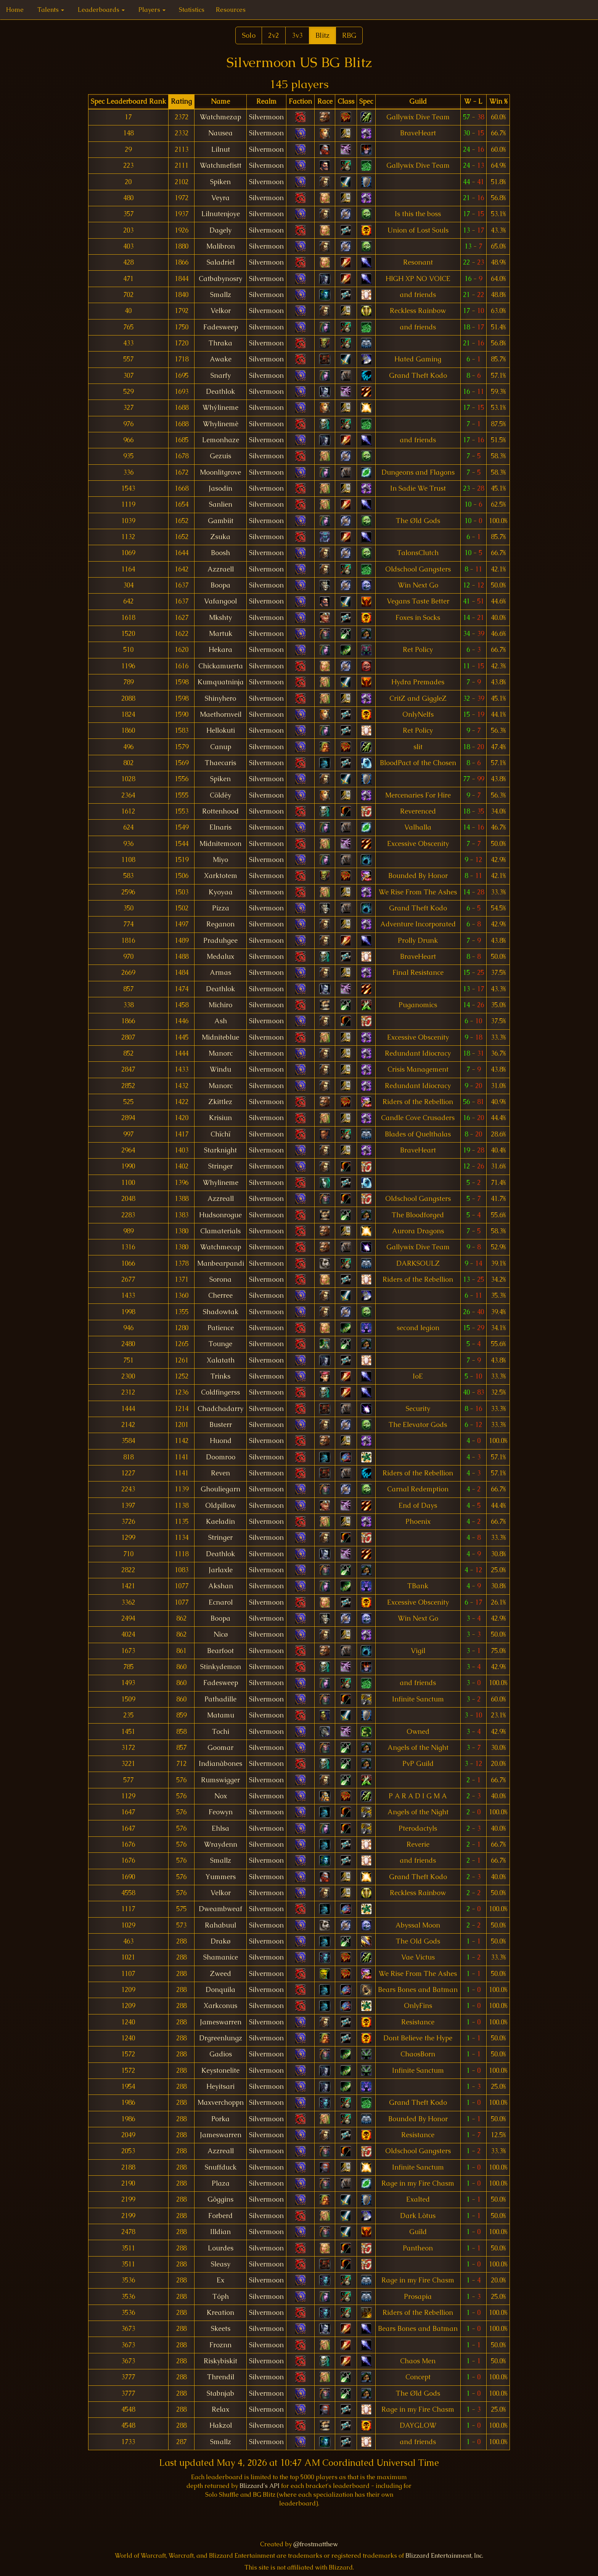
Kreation (220, 2312)
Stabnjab (220, 2393)
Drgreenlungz (220, 2038)
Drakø (220, 1941)
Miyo (220, 859)
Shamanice (220, 1957)
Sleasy (220, 2264)
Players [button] (152, 10)
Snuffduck (220, 2167)
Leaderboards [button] (101, 10)
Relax (220, 2409)
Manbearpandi (220, 1263)
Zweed (220, 1973)
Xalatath (221, 1360)
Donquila (220, 1989)
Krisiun (220, 1118)
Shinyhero (220, 698)
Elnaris (220, 827)
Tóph (220, 2296)
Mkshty (220, 617)
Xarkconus (220, 2005)
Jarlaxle (221, 1570)
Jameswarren (220, 2022)
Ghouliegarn (220, 1489)
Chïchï (220, 1134)
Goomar (220, 1747)
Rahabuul (220, 1925)
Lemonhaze (220, 440)
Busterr (220, 1424)
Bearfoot (220, 1651)
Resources (231, 10)
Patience (220, 1328)
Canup (220, 747)
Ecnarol (221, 1602)
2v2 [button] (273, 35)
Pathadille (220, 1699)
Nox (220, 1796)
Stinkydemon (220, 1667)
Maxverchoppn (221, 2102)
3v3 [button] (297, 35)
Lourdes (220, 2248)
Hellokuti (220, 730)
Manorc (221, 1053)
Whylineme (220, 1182)
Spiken (220, 182)
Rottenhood (220, 811)
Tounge (220, 1344)
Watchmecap (220, 1247)
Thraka (220, 343)
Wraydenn (220, 1844)
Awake (220, 359)
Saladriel (221, 262)
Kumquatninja (221, 682)
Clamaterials (220, 1231)
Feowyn (221, 1812)
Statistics (191, 10)
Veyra (220, 198)
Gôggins (220, 2199)
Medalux (220, 956)
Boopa (220, 585)
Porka (220, 2119)
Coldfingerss (220, 1392)
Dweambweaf (220, 1909)
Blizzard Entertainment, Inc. (444, 2556)
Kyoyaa (221, 892)
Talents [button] (50, 10)
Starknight (220, 1150)
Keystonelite (220, 2070)
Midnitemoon (220, 843)
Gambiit (220, 521)
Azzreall (220, 1198)
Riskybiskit (220, 2361)
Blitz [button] (322, 35)
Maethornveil (220, 714)
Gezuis (220, 456)
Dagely (220, 230)
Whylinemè (220, 424)
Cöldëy (220, 795)
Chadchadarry (220, 1408)
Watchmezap (220, 117)
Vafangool (220, 601)
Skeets (220, 2328)
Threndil (220, 2377)
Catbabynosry (220, 278)
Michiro (220, 1005)
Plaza (221, 2183)
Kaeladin (220, 1521)
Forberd (220, 2216)
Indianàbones (220, 1763)
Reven (220, 1473)
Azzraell (220, 569)
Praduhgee (220, 940)
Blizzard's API (260, 2486)
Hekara (220, 649)
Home (15, 10)
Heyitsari (220, 2086)
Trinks (220, 1376)
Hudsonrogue (220, 1215)
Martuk (220, 633)
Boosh (220, 553)
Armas (220, 972)
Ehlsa (220, 1828)
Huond (220, 1440)
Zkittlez (220, 1102)
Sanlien (220, 504)
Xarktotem (220, 876)
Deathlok (220, 391)
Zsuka (220, 537)
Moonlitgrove (220, 472)
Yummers (221, 1877)
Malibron (220, 246)
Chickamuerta (220, 666)
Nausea (220, 133)
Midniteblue (220, 1037)
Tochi (220, 1731)
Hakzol (220, 2425)
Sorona (220, 1279)
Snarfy (221, 375)
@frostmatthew (315, 2544)
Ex (220, 2280)
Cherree (220, 1295)
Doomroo (220, 1457)
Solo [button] (249, 35)
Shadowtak (220, 1312)
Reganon (220, 924)
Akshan (220, 1586)
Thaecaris (220, 763)
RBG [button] (349, 35)
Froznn (220, 2345)
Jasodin (220, 488)
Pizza (220, 908)
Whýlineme (220, 407)
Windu (220, 1069)
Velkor (221, 311)
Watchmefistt (220, 165)
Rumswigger (220, 1780)
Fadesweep (220, 327)
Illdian (220, 2232)
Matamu (220, 1715)
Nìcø (221, 1634)
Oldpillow (220, 1505)
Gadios (220, 2054)
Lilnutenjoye (220, 214)
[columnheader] (128, 101)
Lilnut (220, 149)
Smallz (220, 295)
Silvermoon (266, 117)
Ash (220, 1021)
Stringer (220, 1166)
